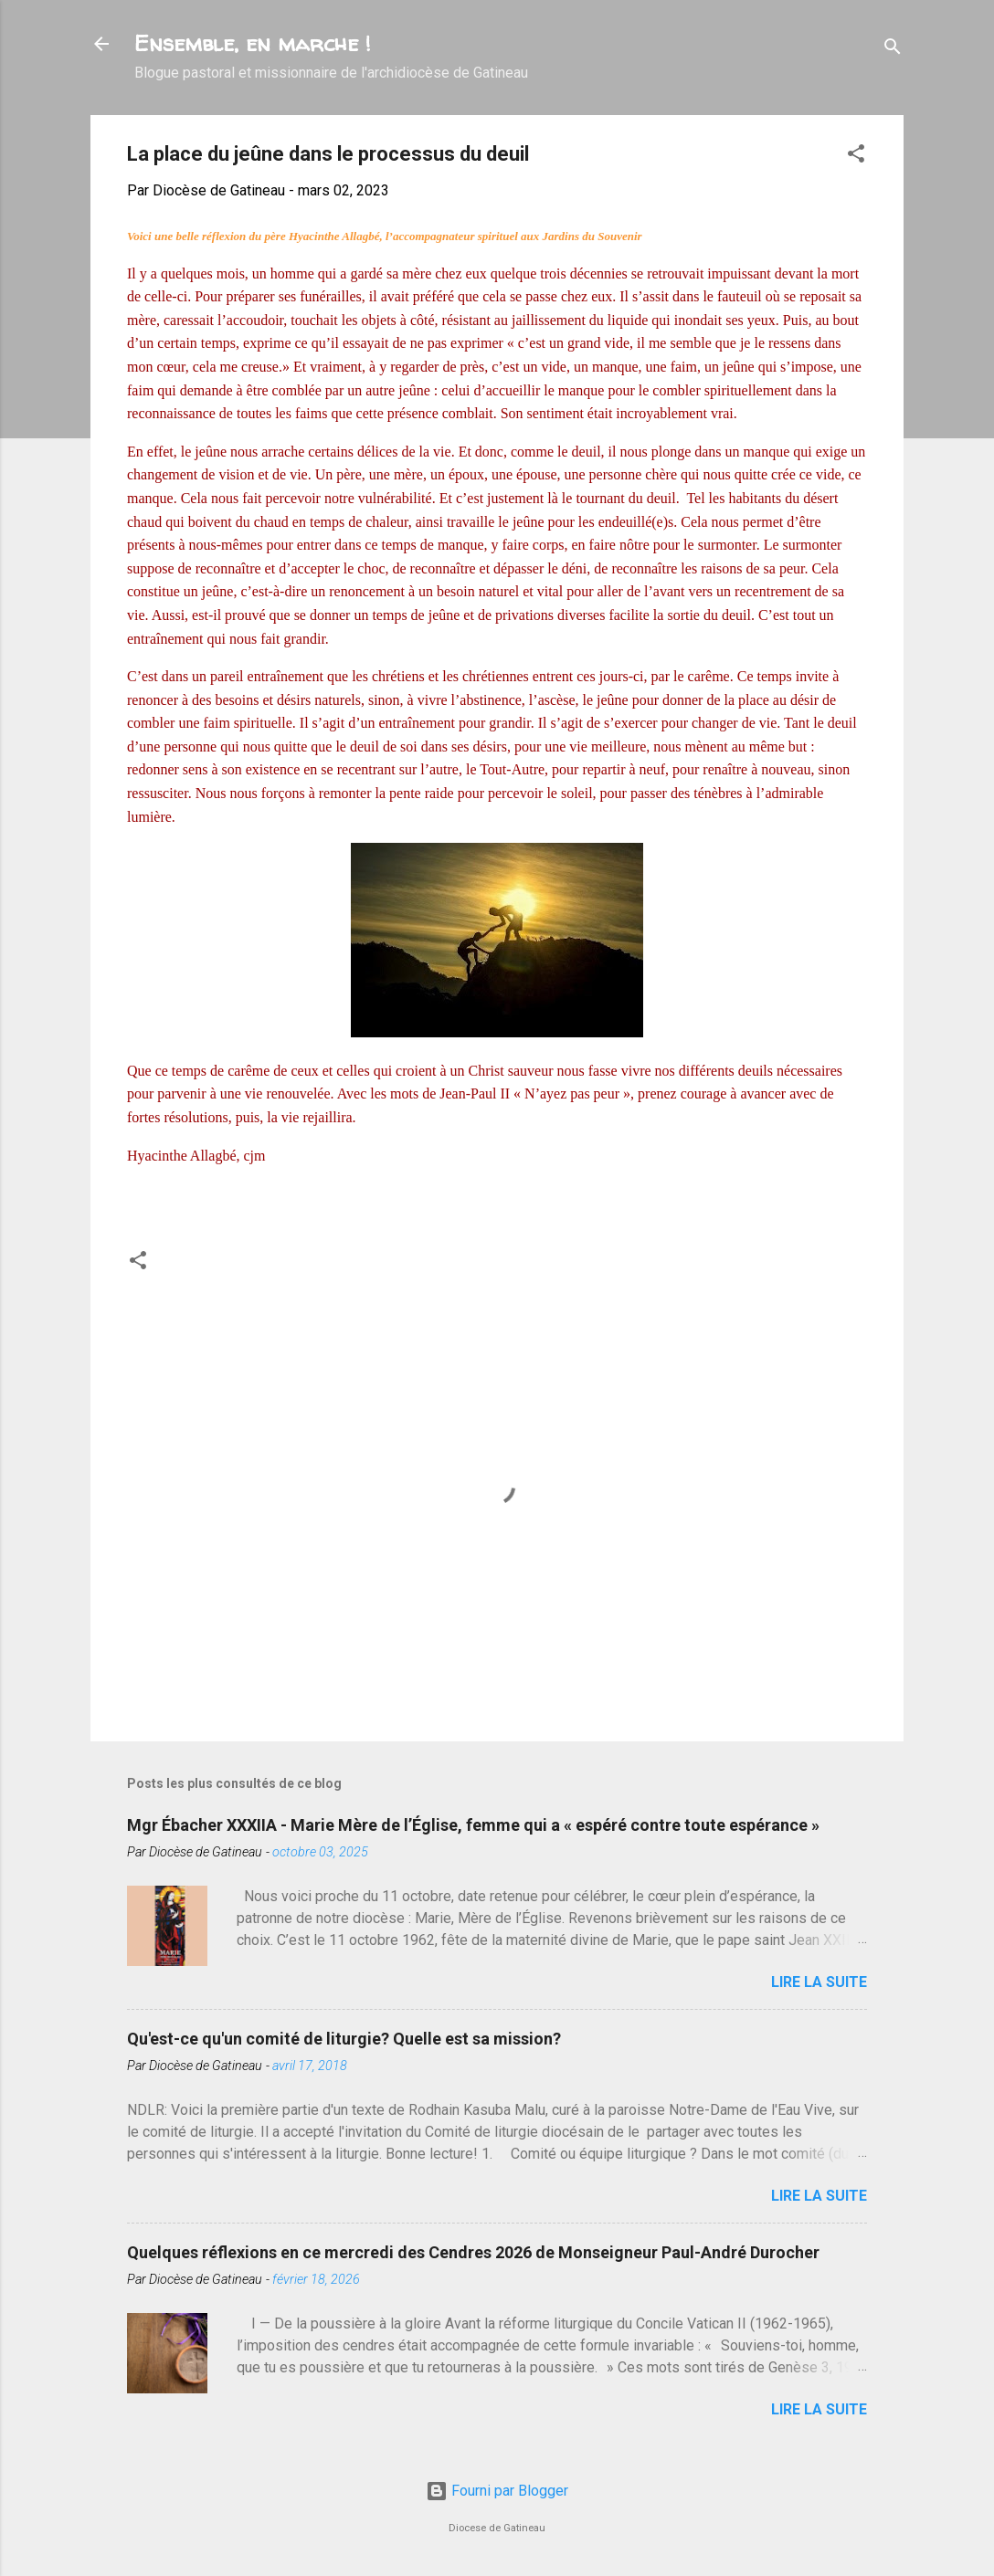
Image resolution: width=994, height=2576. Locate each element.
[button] (856, 156)
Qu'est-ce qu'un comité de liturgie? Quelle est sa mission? (344, 2038)
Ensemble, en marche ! (252, 43)
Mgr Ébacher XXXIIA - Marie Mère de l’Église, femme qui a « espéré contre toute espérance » (473, 1825)
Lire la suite (819, 1982)
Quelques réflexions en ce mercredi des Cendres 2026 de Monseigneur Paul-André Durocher (473, 2252)
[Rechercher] (893, 50)
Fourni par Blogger (497, 2490)
